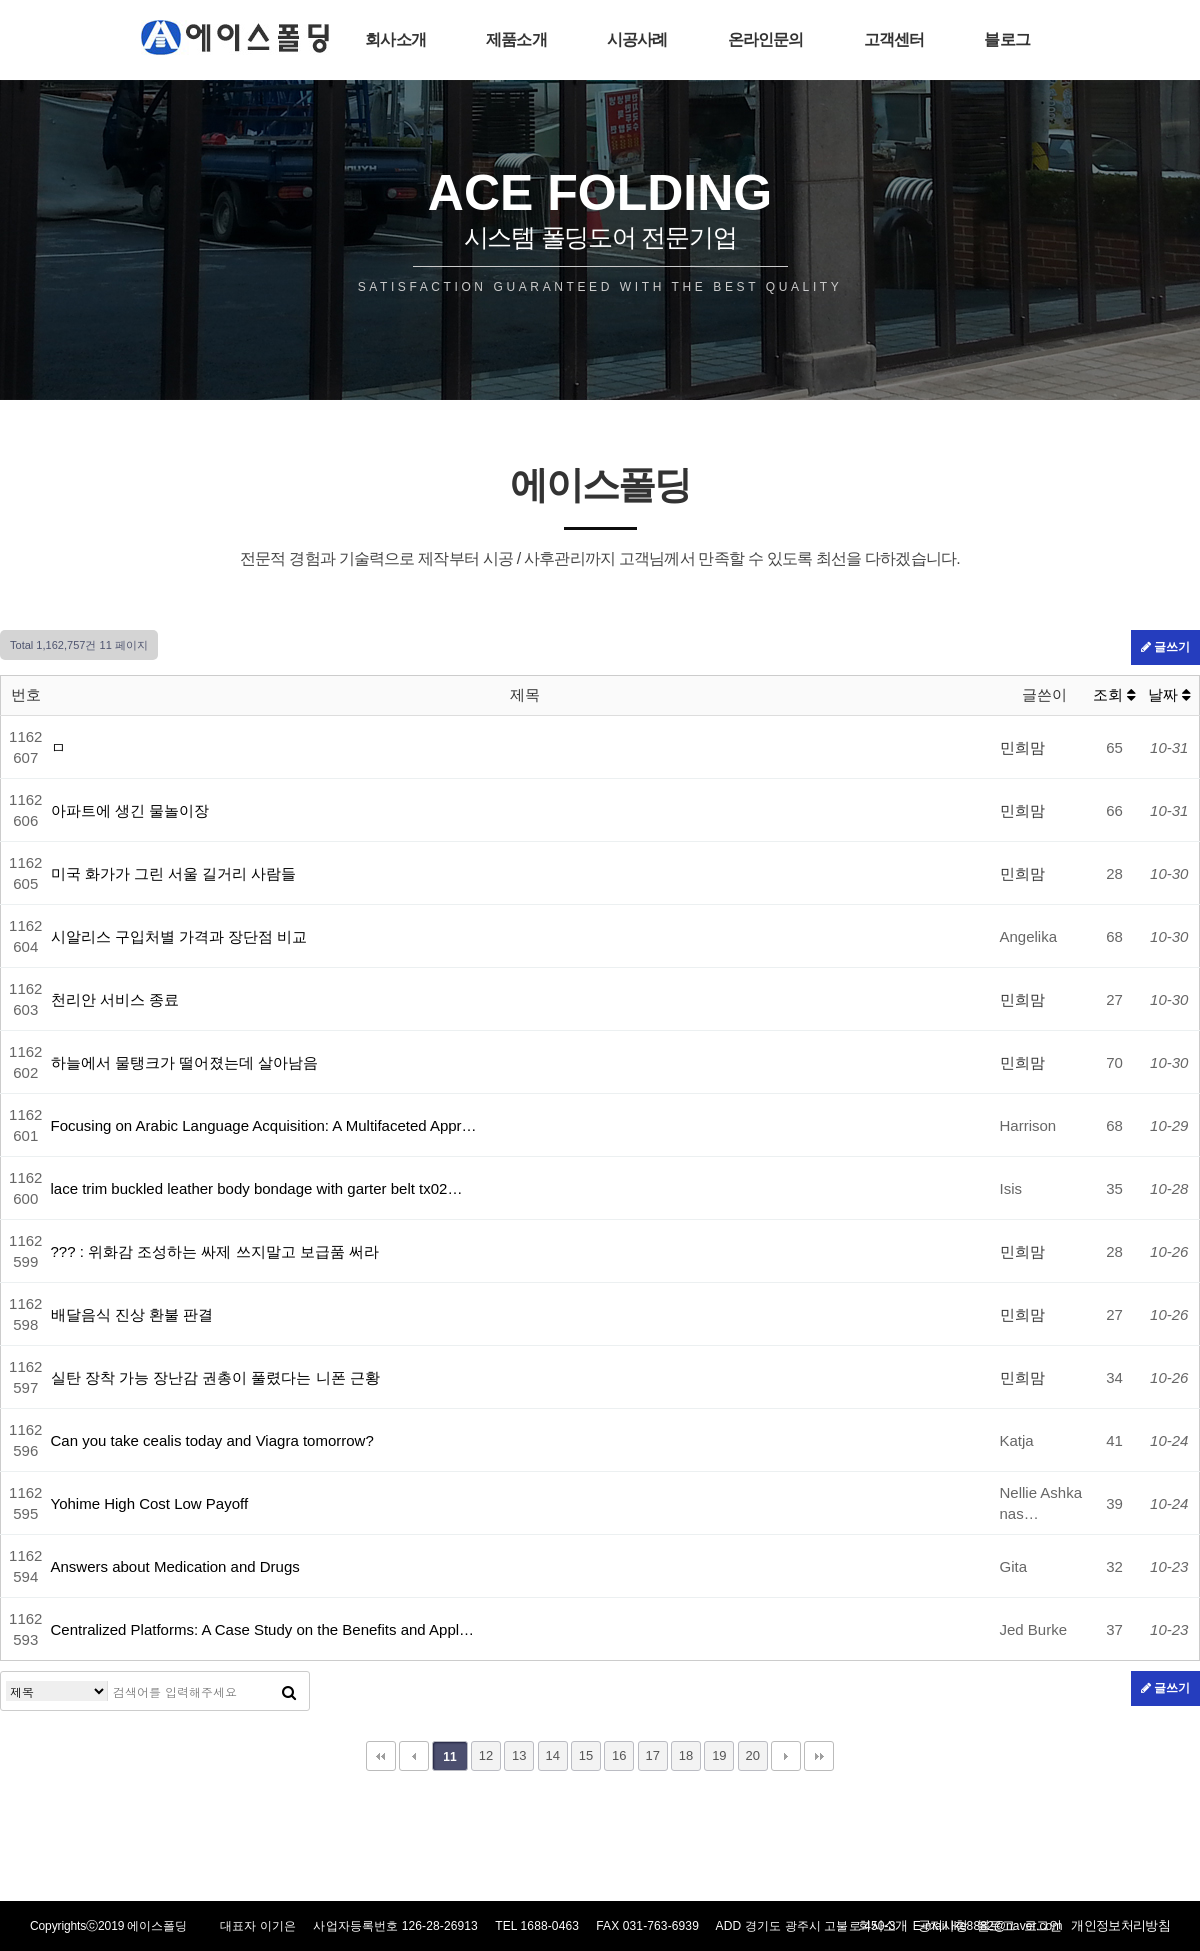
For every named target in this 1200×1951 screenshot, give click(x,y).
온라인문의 (766, 39)
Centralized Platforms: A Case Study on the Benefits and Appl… (263, 1629)
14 (552, 1755)
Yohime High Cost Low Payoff (150, 1503)
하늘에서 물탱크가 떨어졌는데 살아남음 (185, 1062)
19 (719, 1755)
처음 (381, 1756)
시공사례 (637, 39)
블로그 (1007, 39)
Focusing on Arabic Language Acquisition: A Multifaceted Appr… (264, 1125)
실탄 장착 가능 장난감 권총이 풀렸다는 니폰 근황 (215, 1377)
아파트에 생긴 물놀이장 (130, 810)
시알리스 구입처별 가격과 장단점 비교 (179, 936)
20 (752, 1755)
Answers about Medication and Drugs (175, 1566)
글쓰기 (1165, 647)
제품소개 (516, 39)
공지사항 (942, 1925)
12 (486, 1755)
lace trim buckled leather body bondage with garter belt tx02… (257, 1188)
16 (619, 1755)
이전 (414, 1756)
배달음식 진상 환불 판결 (132, 1314)
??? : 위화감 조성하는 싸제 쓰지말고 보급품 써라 (215, 1251)
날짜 (1169, 694)
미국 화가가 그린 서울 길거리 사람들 (174, 873)
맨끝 (819, 1756)
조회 (1114, 694)
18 (686, 1755)
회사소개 (395, 39)
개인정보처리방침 (1120, 1925)
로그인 (1042, 1925)
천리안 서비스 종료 (115, 999)
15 (586, 1755)
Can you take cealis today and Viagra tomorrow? (212, 1440)
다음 (786, 1756)
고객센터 (894, 39)
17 (652, 1755)
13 (519, 1755)
